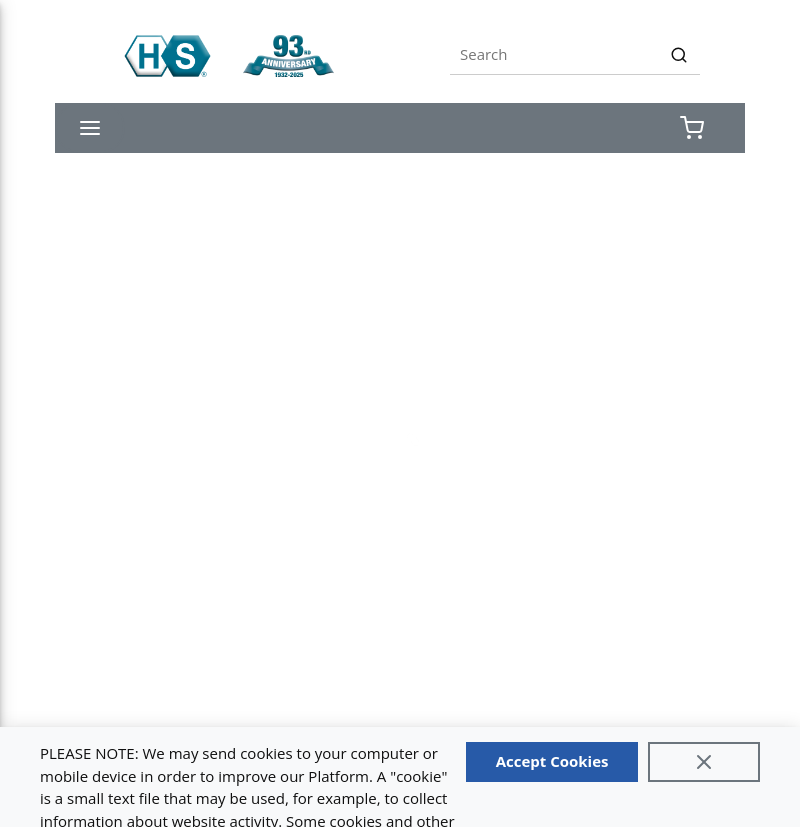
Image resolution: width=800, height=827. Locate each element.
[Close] (704, 762)
